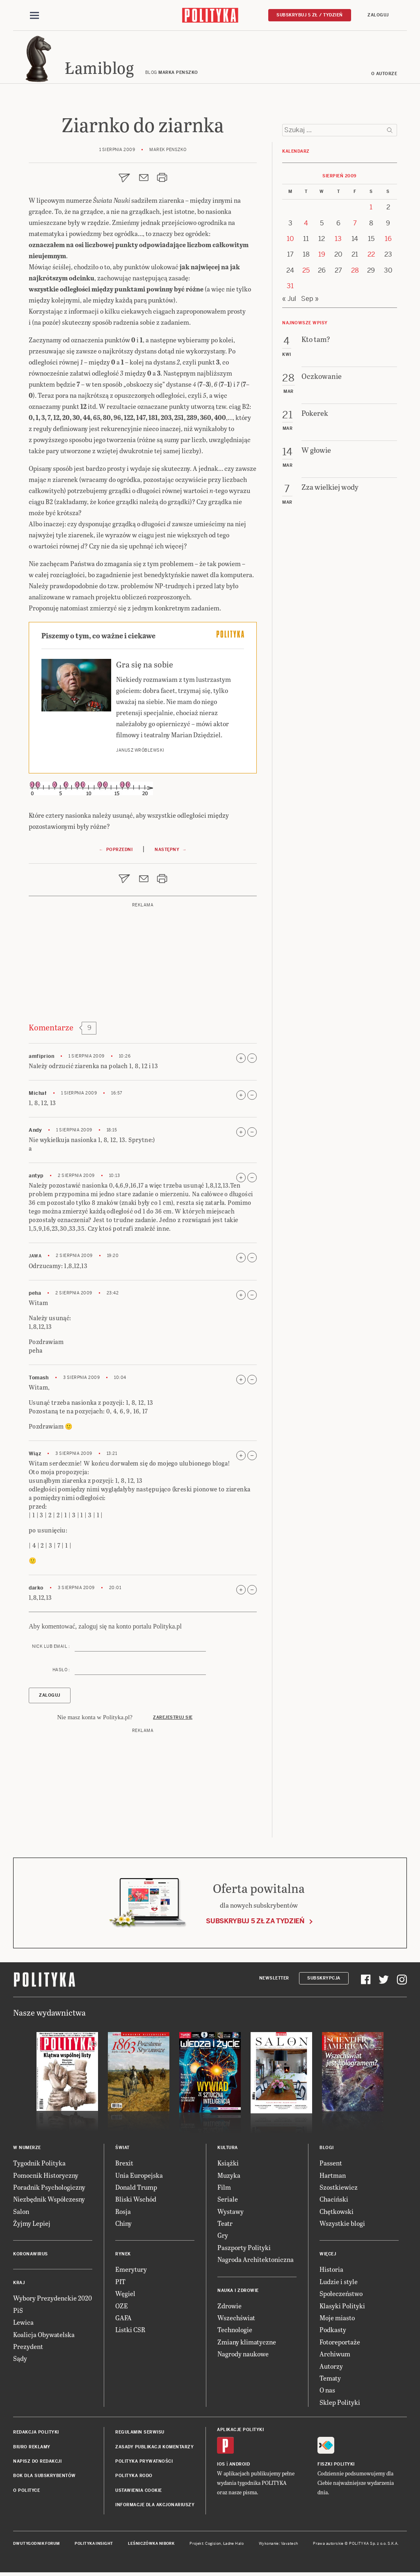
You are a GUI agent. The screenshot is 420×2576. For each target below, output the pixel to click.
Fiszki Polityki (336, 2465)
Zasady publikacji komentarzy (154, 2448)
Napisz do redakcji (37, 2462)
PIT (120, 2282)
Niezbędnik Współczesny (49, 2200)
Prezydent (28, 2347)
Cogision (213, 2544)
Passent (331, 2164)
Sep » (310, 409)
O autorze (384, 75)
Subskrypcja (323, 1979)
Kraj (19, 2284)
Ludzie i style (339, 2282)
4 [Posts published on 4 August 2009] (306, 334)
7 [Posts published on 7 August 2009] (355, 334)
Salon (21, 2212)
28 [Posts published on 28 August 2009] (355, 381)
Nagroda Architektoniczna (255, 2261)
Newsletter (274, 1979)
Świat (122, 2149)
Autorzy (331, 2367)
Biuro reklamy (31, 2448)
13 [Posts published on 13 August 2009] (338, 349)
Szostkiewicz (339, 2188)
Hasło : (61, 1671)
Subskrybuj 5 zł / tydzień (309, 15)
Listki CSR (130, 2331)
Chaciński (334, 2200)
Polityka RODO (134, 2477)
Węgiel (125, 2295)
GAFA (123, 2319)
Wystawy (230, 2212)
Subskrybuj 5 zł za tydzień (255, 1922)
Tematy (330, 2379)
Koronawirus (30, 2255)
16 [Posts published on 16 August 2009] (388, 349)
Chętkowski (337, 2212)
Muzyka (228, 2176)
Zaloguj (378, 15)
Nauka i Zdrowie (238, 2291)
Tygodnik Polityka (39, 2164)
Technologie (234, 2331)
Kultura (227, 2149)
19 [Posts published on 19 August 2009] (321, 365)
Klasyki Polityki (342, 2307)
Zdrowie (229, 2307)
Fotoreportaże (340, 2343)
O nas (327, 2391)
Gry (222, 2236)
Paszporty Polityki (244, 2248)
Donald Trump (136, 2188)
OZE (121, 2307)
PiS (18, 2311)
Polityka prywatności (144, 2462)
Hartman (333, 2176)
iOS (221, 2465)
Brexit (124, 2164)
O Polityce (26, 2491)
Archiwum (335, 2355)
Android (239, 2465)
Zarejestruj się (173, 1718)
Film (224, 2188)
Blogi (327, 2149)
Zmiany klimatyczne (246, 2343)
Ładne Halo (233, 2544)
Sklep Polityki (340, 2403)
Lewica (23, 2323)
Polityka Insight (94, 2544)
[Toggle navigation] (34, 16)
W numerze (27, 2149)
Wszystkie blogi (342, 2224)
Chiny (123, 2224)
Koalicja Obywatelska (44, 2335)
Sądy (20, 2360)
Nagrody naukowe (243, 2355)
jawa (35, 1257)
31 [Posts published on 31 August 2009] (290, 396)
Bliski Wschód (135, 2200)
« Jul (289, 409)
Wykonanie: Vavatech (278, 2544)
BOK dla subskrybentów (44, 2477)
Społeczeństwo (341, 2295)
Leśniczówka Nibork (151, 2544)
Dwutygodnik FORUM (36, 2544)
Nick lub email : (51, 1648)
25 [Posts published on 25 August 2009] (306, 381)
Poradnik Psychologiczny (49, 2188)
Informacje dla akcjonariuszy (154, 2506)
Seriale (227, 2200)
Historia (331, 2271)
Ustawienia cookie (138, 2491)
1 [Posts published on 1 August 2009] (371, 318)
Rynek (123, 2255)
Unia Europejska (139, 2176)
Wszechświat (236, 2319)
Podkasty (333, 2331)
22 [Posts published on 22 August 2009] (371, 365)
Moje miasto (337, 2319)
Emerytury (131, 2271)
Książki (228, 2164)
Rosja (123, 2212)
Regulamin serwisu (139, 2433)
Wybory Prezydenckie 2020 (52, 2299)
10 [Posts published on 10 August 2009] (290, 349)
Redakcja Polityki (36, 2433)
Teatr (225, 2224)
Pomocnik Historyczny (45, 2176)
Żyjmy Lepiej (31, 2224)
